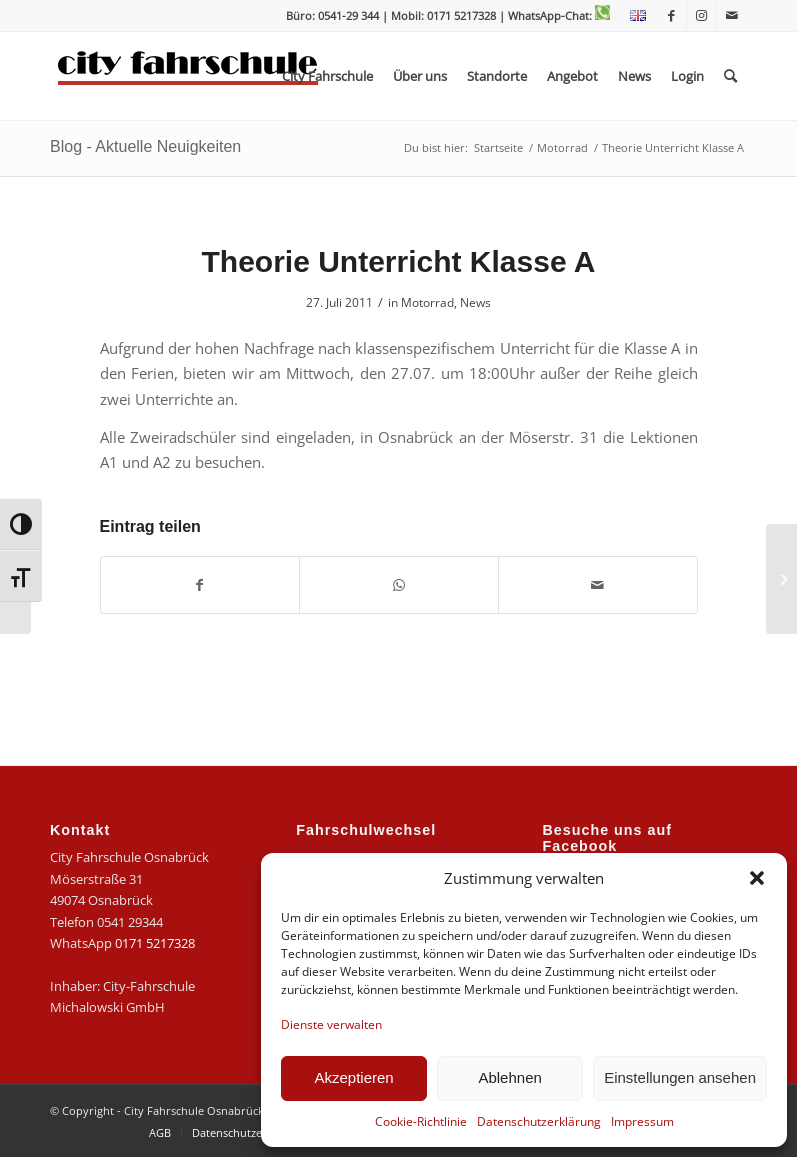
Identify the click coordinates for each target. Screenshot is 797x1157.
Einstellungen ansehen (680, 1077)
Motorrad (427, 302)
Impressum (642, 1121)
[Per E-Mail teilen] (598, 585)
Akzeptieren (353, 1077)
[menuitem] (633, 16)
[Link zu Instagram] (701, 15)
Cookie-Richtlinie (421, 1121)
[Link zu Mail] (732, 15)
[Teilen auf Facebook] (200, 585)
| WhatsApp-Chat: (554, 15)
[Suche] (730, 76)
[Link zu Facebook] (671, 15)
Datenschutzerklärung (539, 1121)
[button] (757, 878)
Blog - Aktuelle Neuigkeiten (145, 146)
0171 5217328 (155, 943)
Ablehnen (509, 1077)
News (475, 302)
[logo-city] (188, 76)
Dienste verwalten (331, 1024)
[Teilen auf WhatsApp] (399, 585)
